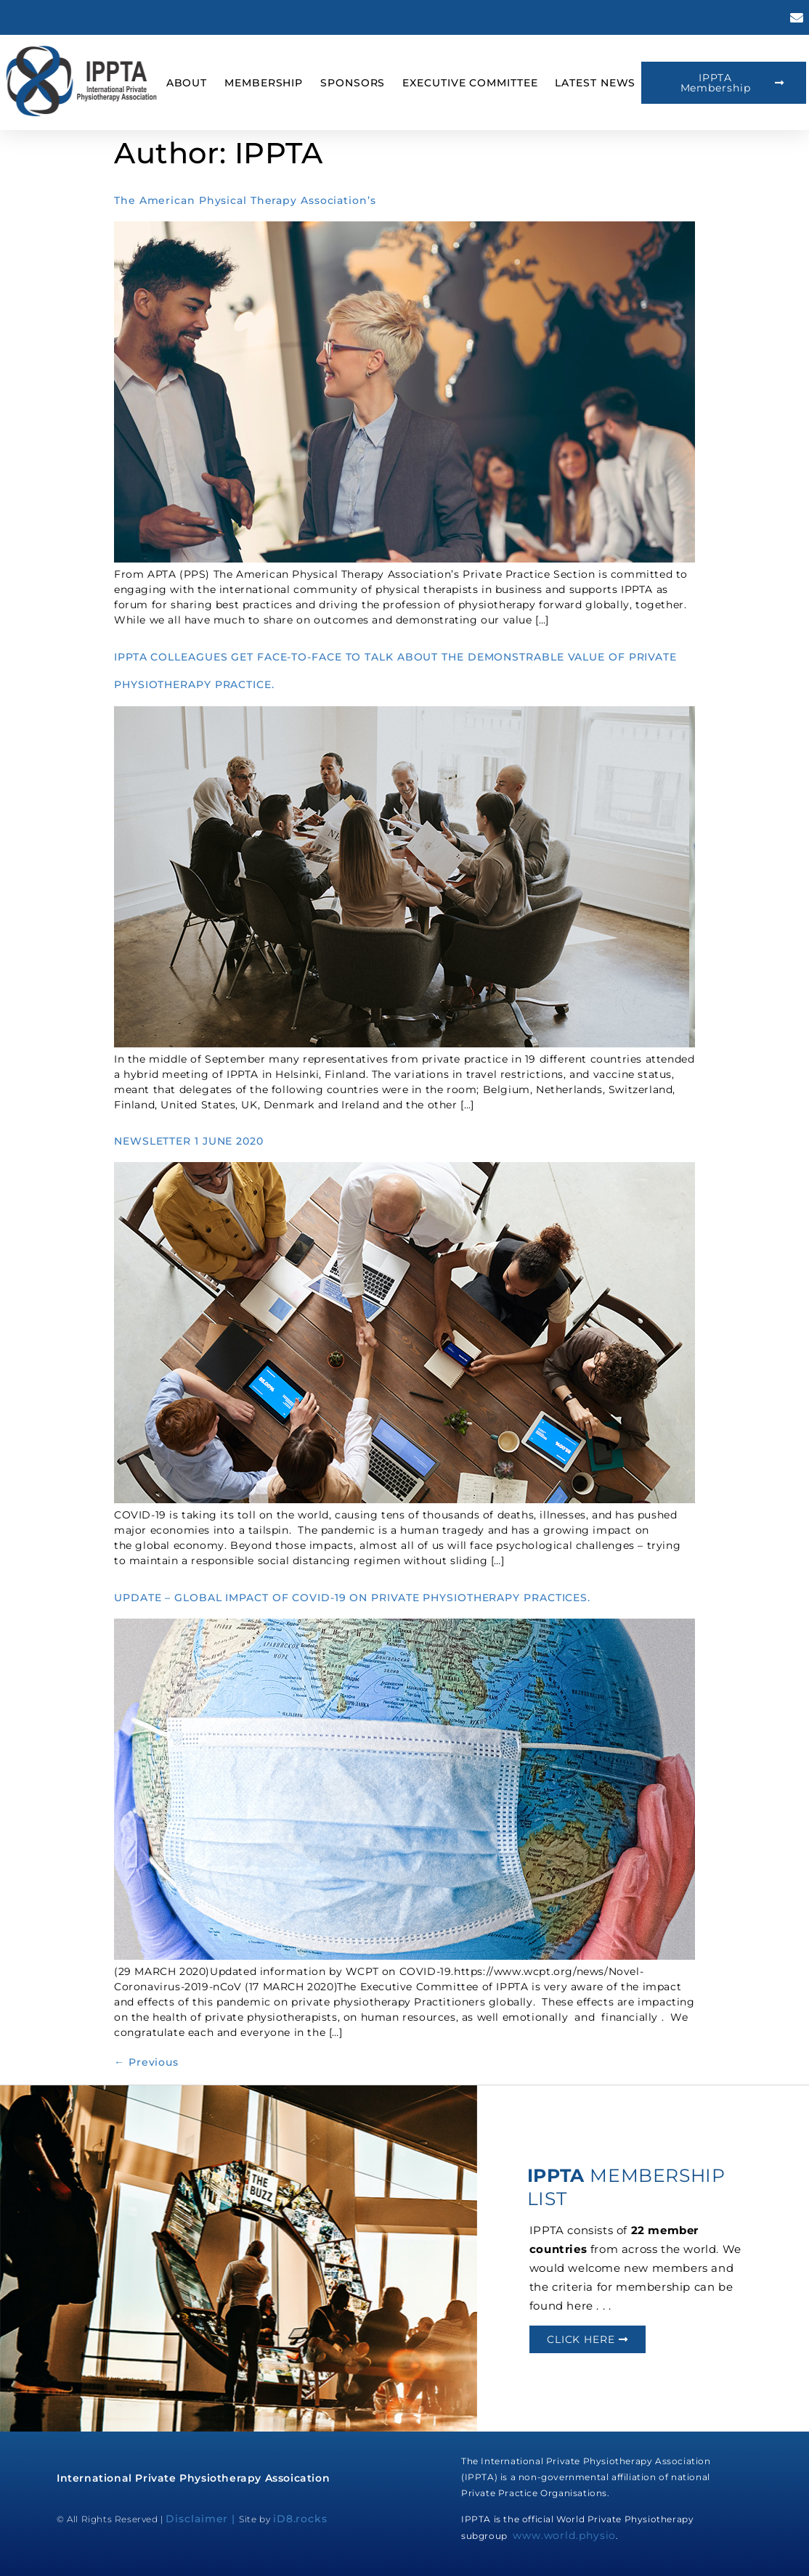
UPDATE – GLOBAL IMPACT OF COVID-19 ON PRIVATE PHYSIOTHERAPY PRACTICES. (352, 1597)
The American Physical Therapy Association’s (245, 200)
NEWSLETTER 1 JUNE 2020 (189, 1141)
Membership (263, 82)
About (187, 82)
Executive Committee (469, 82)
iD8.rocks (300, 2518)
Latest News (595, 82)
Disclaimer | (202, 2518)
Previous (146, 2062)
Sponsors (352, 82)
